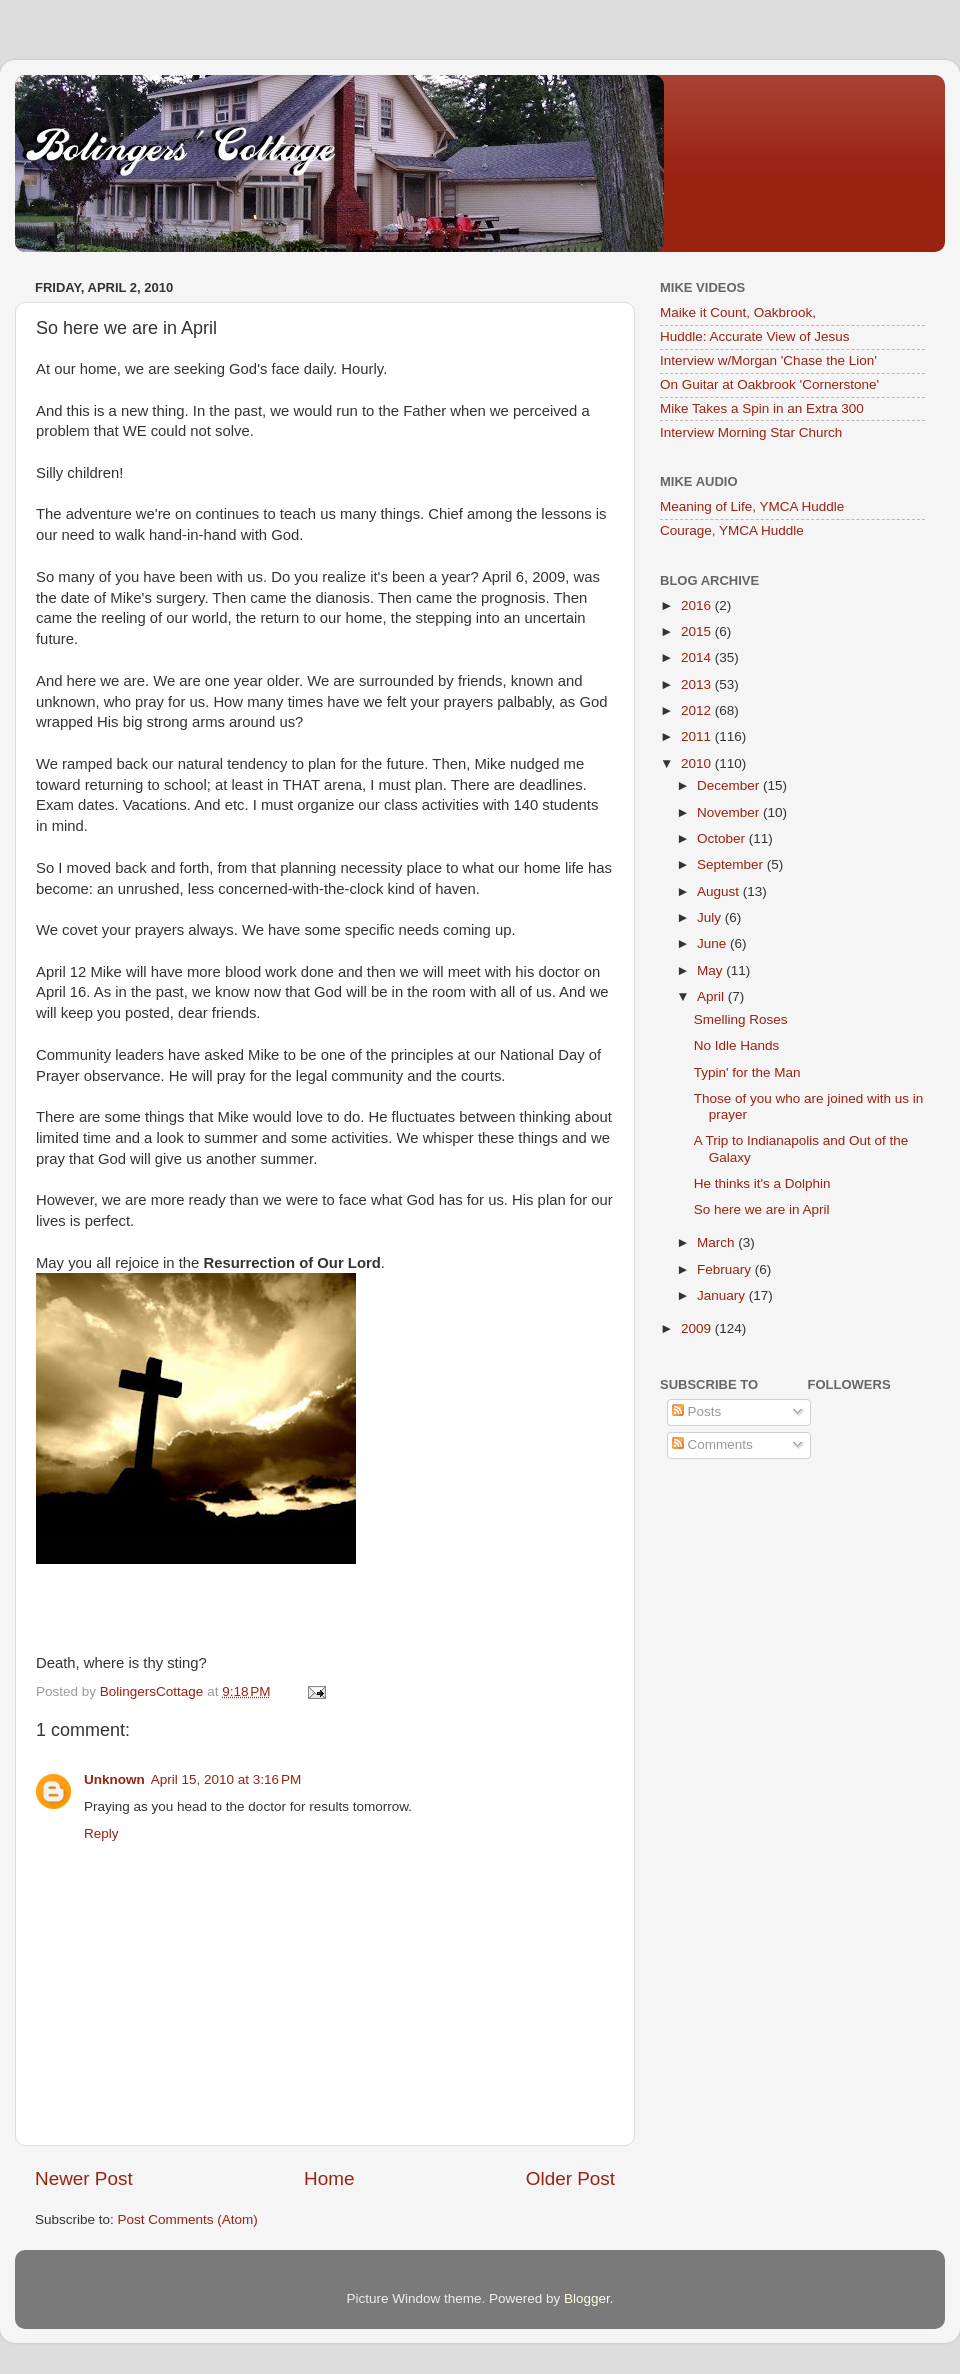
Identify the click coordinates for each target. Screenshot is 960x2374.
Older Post (570, 2178)
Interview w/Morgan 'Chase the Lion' (768, 360)
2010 (698, 763)
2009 (698, 1328)
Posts (697, 1411)
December (730, 785)
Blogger (587, 2298)
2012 (698, 710)
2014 (698, 657)
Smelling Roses (741, 1019)
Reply (101, 1833)
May (711, 970)
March (717, 1242)
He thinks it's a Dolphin (762, 1183)
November (730, 812)
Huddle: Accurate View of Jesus (755, 336)
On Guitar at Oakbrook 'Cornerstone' (769, 384)
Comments (712, 1444)
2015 (698, 631)
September (732, 864)
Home (329, 2178)
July (711, 917)
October (723, 838)
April (712, 996)
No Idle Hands (737, 1045)
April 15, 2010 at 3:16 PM (226, 1779)
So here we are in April (762, 1209)
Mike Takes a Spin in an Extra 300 (762, 408)
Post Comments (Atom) (188, 2219)
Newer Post (84, 2178)
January (723, 1295)
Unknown (114, 1779)
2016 (698, 605)
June (713, 943)
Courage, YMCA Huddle (732, 530)
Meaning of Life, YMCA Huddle (752, 506)
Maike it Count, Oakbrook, (738, 312)
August (720, 891)
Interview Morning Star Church (751, 432)
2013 (698, 684)
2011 (698, 736)
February (726, 1269)
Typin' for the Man (747, 1072)
